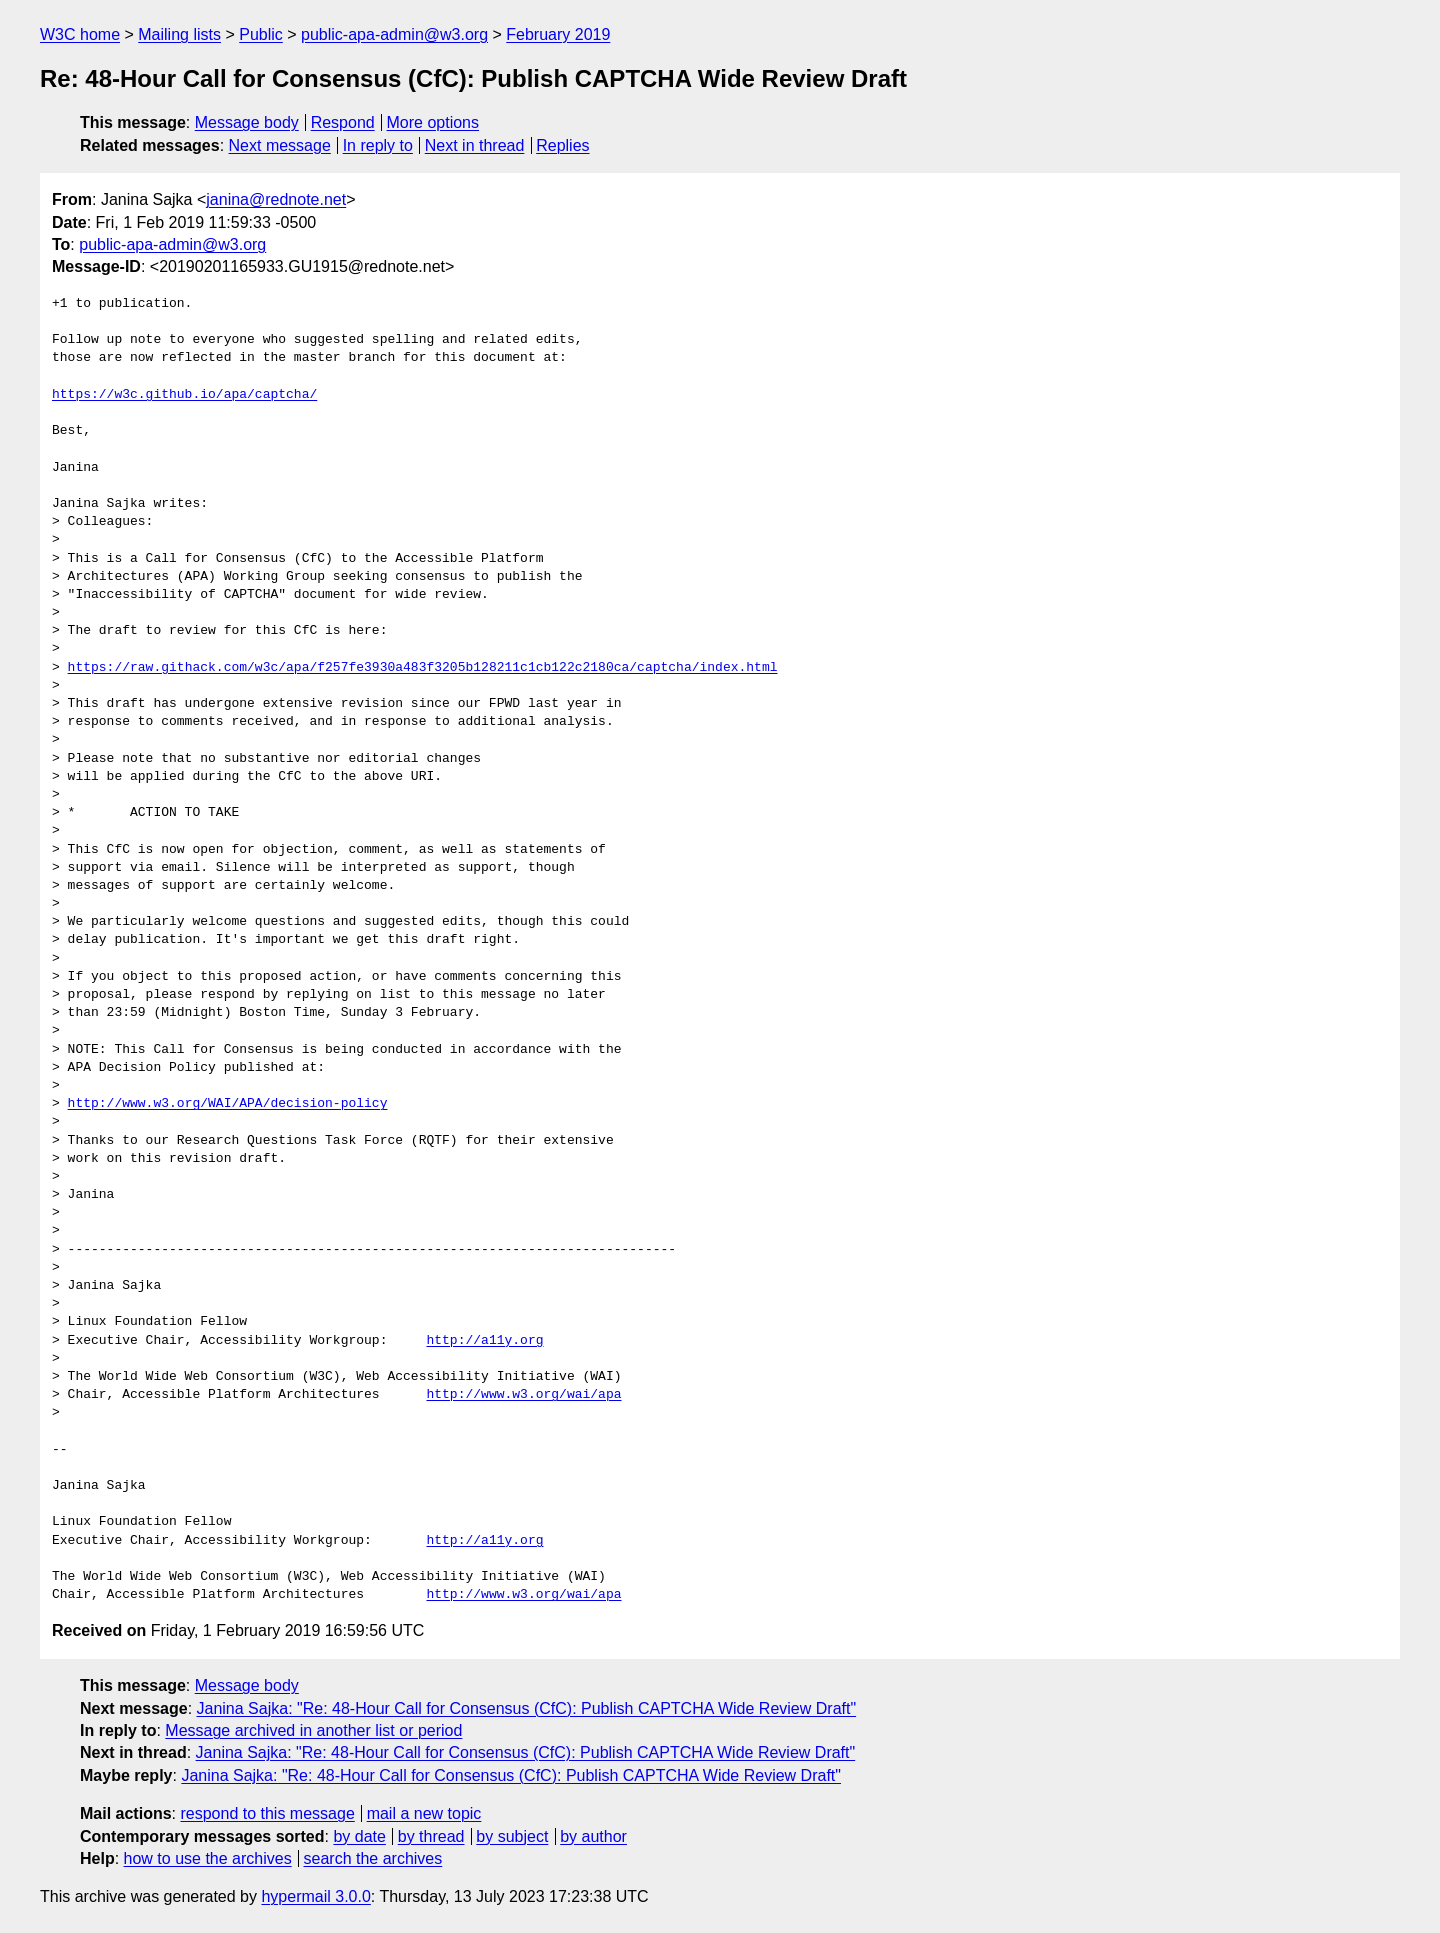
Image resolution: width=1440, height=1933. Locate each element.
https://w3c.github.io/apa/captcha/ (184, 395)
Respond (343, 122)
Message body (247, 122)
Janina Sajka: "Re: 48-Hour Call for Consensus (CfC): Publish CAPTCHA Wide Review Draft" (527, 1708)
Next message (280, 145)
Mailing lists (179, 34)
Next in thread (475, 145)
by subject (512, 1836)
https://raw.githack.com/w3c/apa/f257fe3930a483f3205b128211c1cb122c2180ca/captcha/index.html (423, 668)
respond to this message (267, 1813)
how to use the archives (208, 1858)
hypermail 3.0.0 (315, 1896)
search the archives (373, 1858)
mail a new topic (424, 1813)
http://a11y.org (484, 1341)
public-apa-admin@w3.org (394, 34)
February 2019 (558, 34)
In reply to (378, 145)
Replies (562, 145)
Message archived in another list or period (313, 1730)
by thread (431, 1836)
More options (433, 122)
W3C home (80, 34)
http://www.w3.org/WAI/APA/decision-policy (228, 1104)
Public (261, 34)
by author (593, 1836)
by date (359, 1836)
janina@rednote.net (276, 199)
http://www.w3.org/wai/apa (523, 1395)
